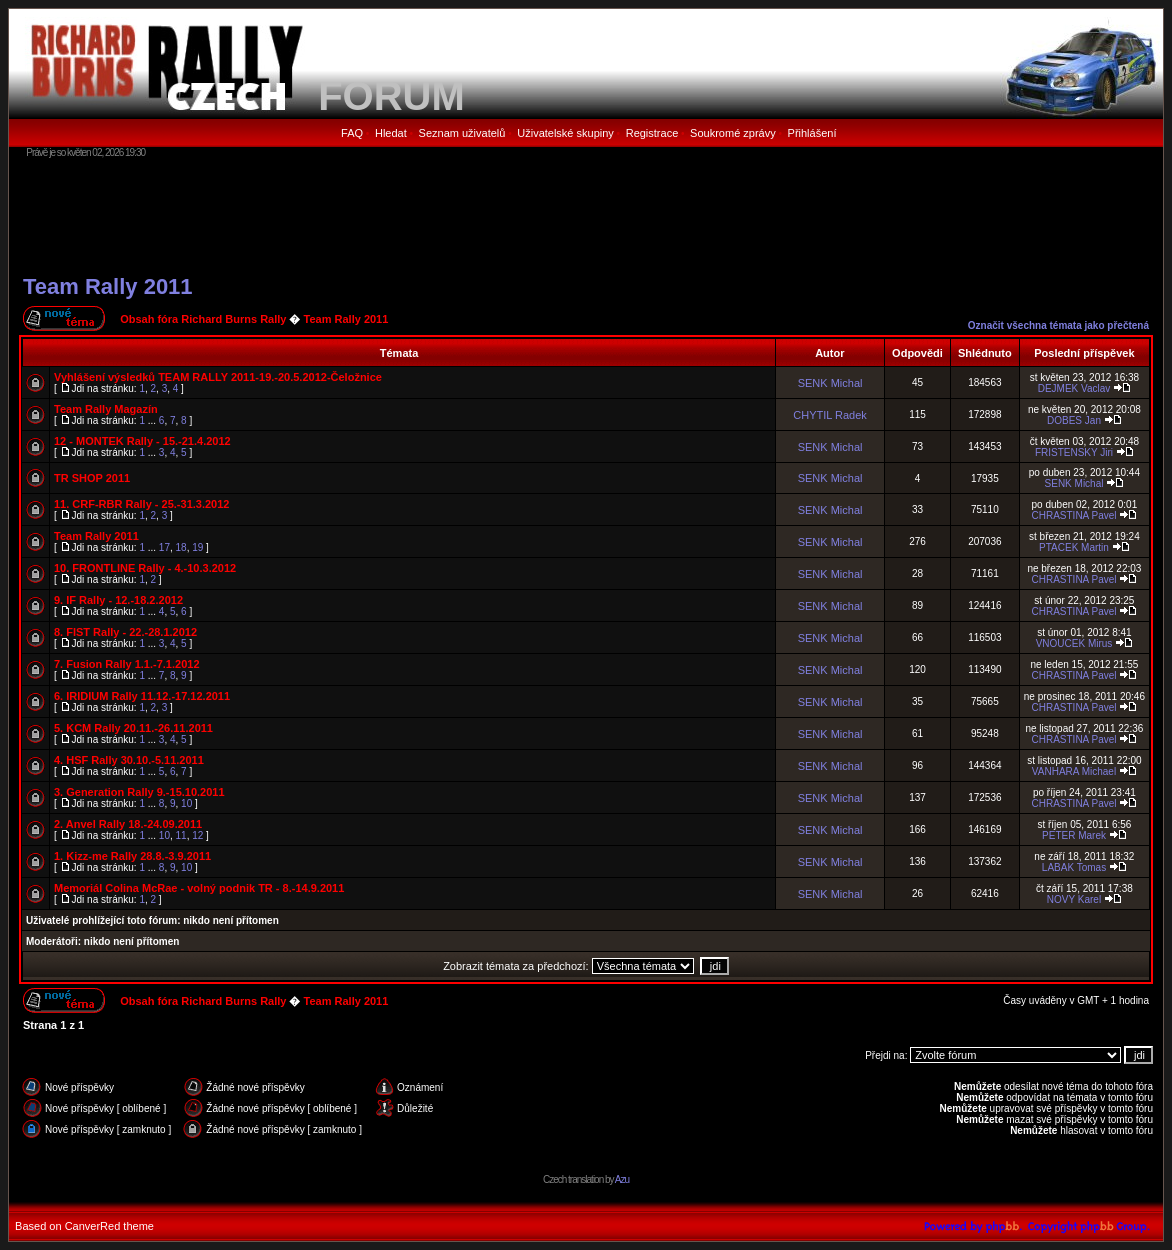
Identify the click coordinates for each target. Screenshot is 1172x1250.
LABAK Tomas (1074, 867)
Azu (622, 1179)
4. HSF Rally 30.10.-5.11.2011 (129, 760)
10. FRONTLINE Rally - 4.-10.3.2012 (145, 568)
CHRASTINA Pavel (1073, 515)
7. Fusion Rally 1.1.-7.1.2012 (127, 664)
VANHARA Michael (1074, 771)
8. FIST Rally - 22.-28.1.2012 (125, 632)
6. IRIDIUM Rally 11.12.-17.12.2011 (142, 696)
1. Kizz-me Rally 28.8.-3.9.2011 (132, 856)
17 (164, 547)
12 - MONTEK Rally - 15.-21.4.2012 (142, 441)
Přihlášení (812, 133)
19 (197, 547)
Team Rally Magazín (106, 409)
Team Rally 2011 (108, 286)
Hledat (391, 133)
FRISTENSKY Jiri (1074, 452)
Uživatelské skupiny (565, 133)
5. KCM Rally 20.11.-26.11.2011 (133, 728)
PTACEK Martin (1074, 547)
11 (181, 835)
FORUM (391, 96)
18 (181, 547)
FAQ (352, 133)
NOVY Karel (1074, 899)
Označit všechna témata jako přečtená (1058, 325)
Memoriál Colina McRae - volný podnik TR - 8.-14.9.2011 (199, 888)
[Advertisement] (586, 215)
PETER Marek (1074, 835)
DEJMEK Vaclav (1074, 388)
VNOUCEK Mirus (1074, 643)
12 (197, 835)
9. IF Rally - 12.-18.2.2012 (118, 600)
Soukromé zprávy (733, 133)
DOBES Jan (1074, 420)
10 (186, 803)
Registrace (652, 133)
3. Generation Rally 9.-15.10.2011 (139, 792)
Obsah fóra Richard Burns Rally (203, 319)
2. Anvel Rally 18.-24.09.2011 (128, 824)
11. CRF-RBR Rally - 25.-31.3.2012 (141, 504)
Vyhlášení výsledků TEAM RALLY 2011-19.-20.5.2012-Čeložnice (218, 377)
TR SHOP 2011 (92, 478)
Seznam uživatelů (462, 133)
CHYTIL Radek (830, 415)
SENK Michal (830, 383)
